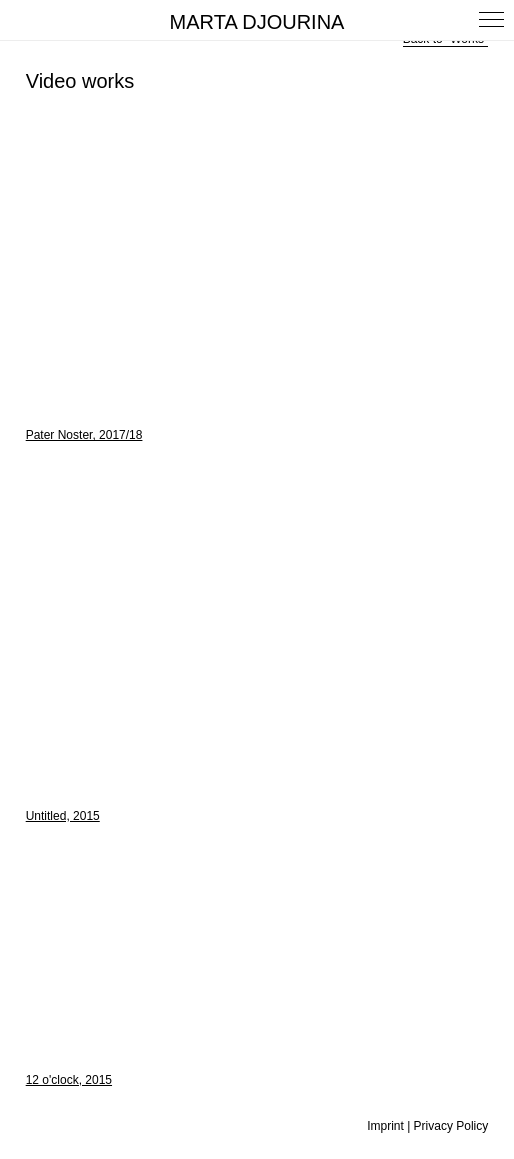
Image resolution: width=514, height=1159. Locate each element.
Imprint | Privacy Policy (427, 1126)
